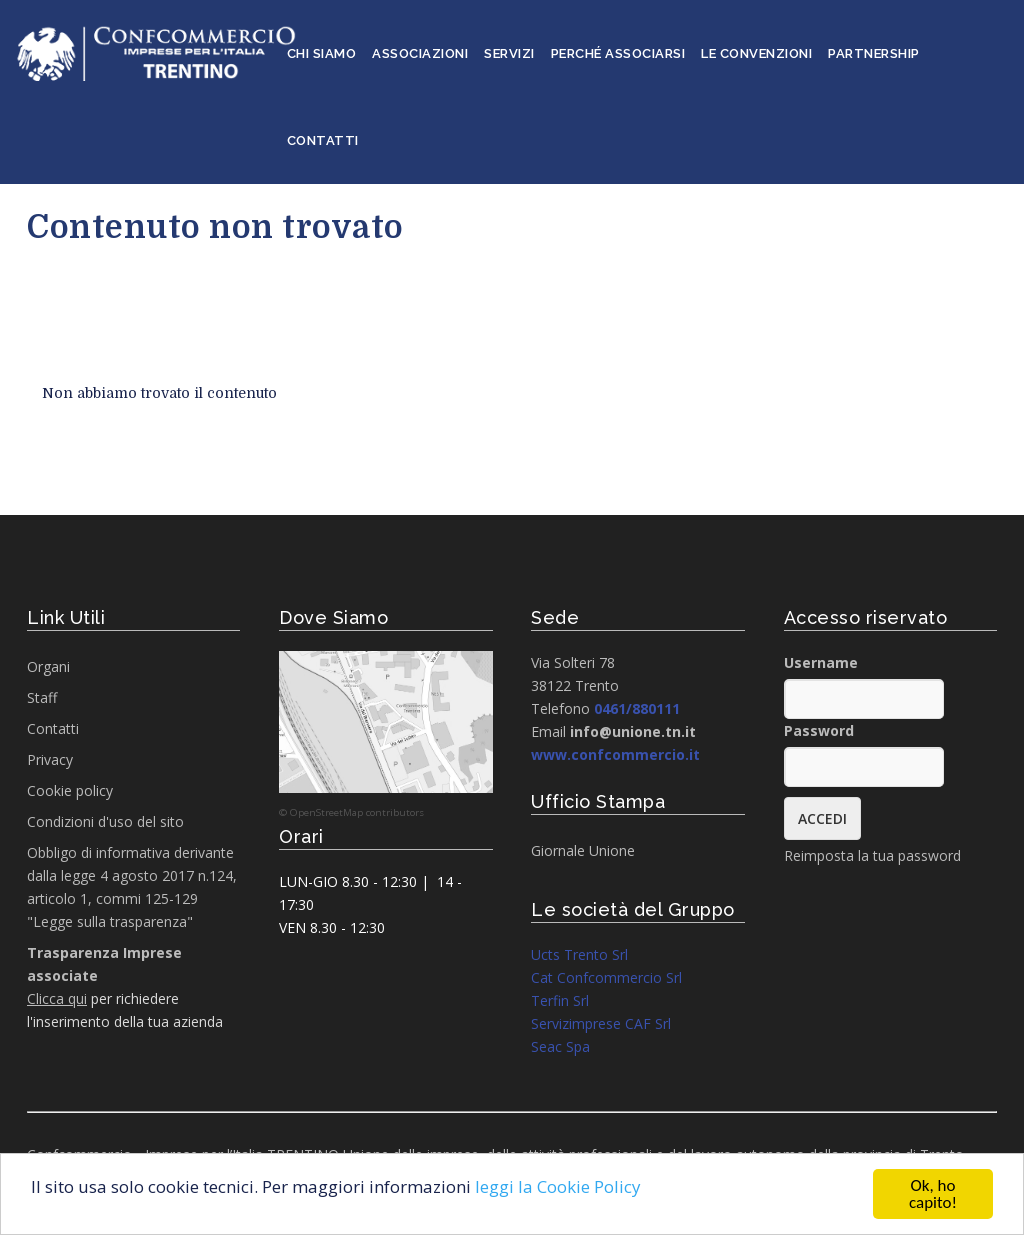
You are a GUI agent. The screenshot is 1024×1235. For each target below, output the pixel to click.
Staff (42, 697)
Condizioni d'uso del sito (105, 821)
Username (821, 662)
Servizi (509, 53)
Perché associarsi (618, 53)
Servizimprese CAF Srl (601, 1023)
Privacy (50, 759)
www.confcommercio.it (615, 754)
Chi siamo (322, 53)
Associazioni (420, 53)
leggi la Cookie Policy (558, 1186)
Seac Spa (560, 1046)
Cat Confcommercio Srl (606, 977)
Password (819, 730)
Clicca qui (57, 998)
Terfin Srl (560, 1000)
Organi (48, 666)
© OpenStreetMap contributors (351, 812)
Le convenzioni (756, 53)
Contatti (323, 140)
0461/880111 (637, 708)
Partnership (874, 53)
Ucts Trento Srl (579, 954)
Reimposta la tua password (872, 855)
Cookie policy (70, 790)
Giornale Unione (583, 850)
